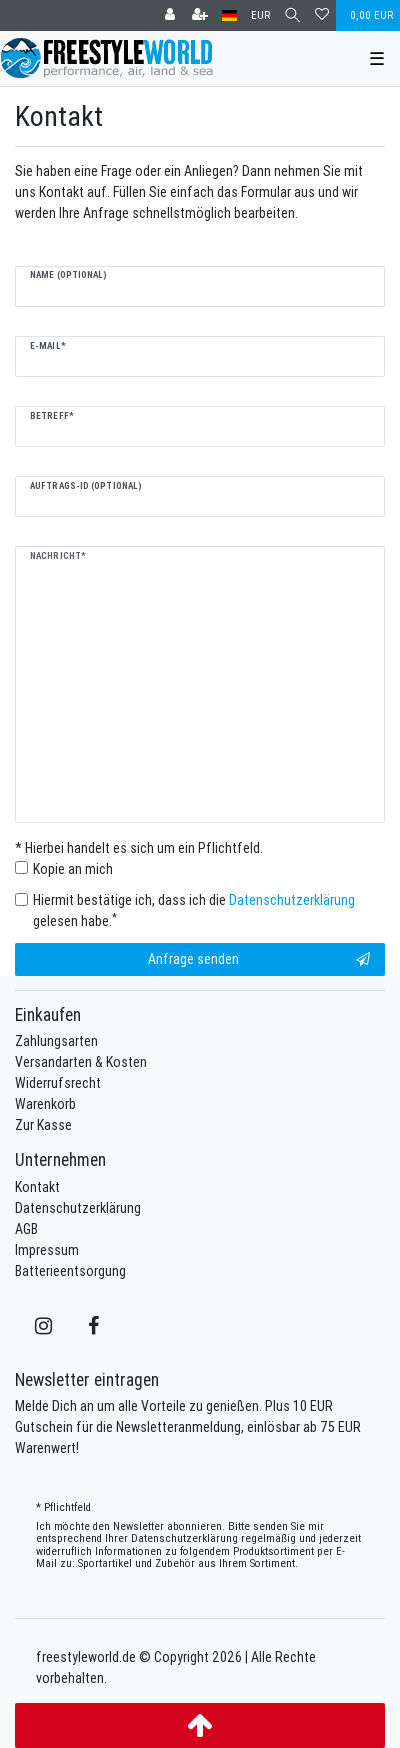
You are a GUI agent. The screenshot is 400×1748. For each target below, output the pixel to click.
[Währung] (260, 15)
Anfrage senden (259, 959)
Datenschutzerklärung (78, 1208)
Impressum (47, 1250)
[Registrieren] (200, 15)
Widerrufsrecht (58, 1083)
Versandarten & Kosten (81, 1062)
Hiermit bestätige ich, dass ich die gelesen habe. (194, 910)
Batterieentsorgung (70, 1271)
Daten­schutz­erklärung (184, 1538)
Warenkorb (45, 1104)
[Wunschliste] (322, 15)
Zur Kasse (43, 1125)
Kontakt (37, 1187)
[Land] (229, 15)
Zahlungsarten (56, 1041)
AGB (26, 1229)
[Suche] (292, 15)
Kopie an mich (73, 869)
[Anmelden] (170, 15)
